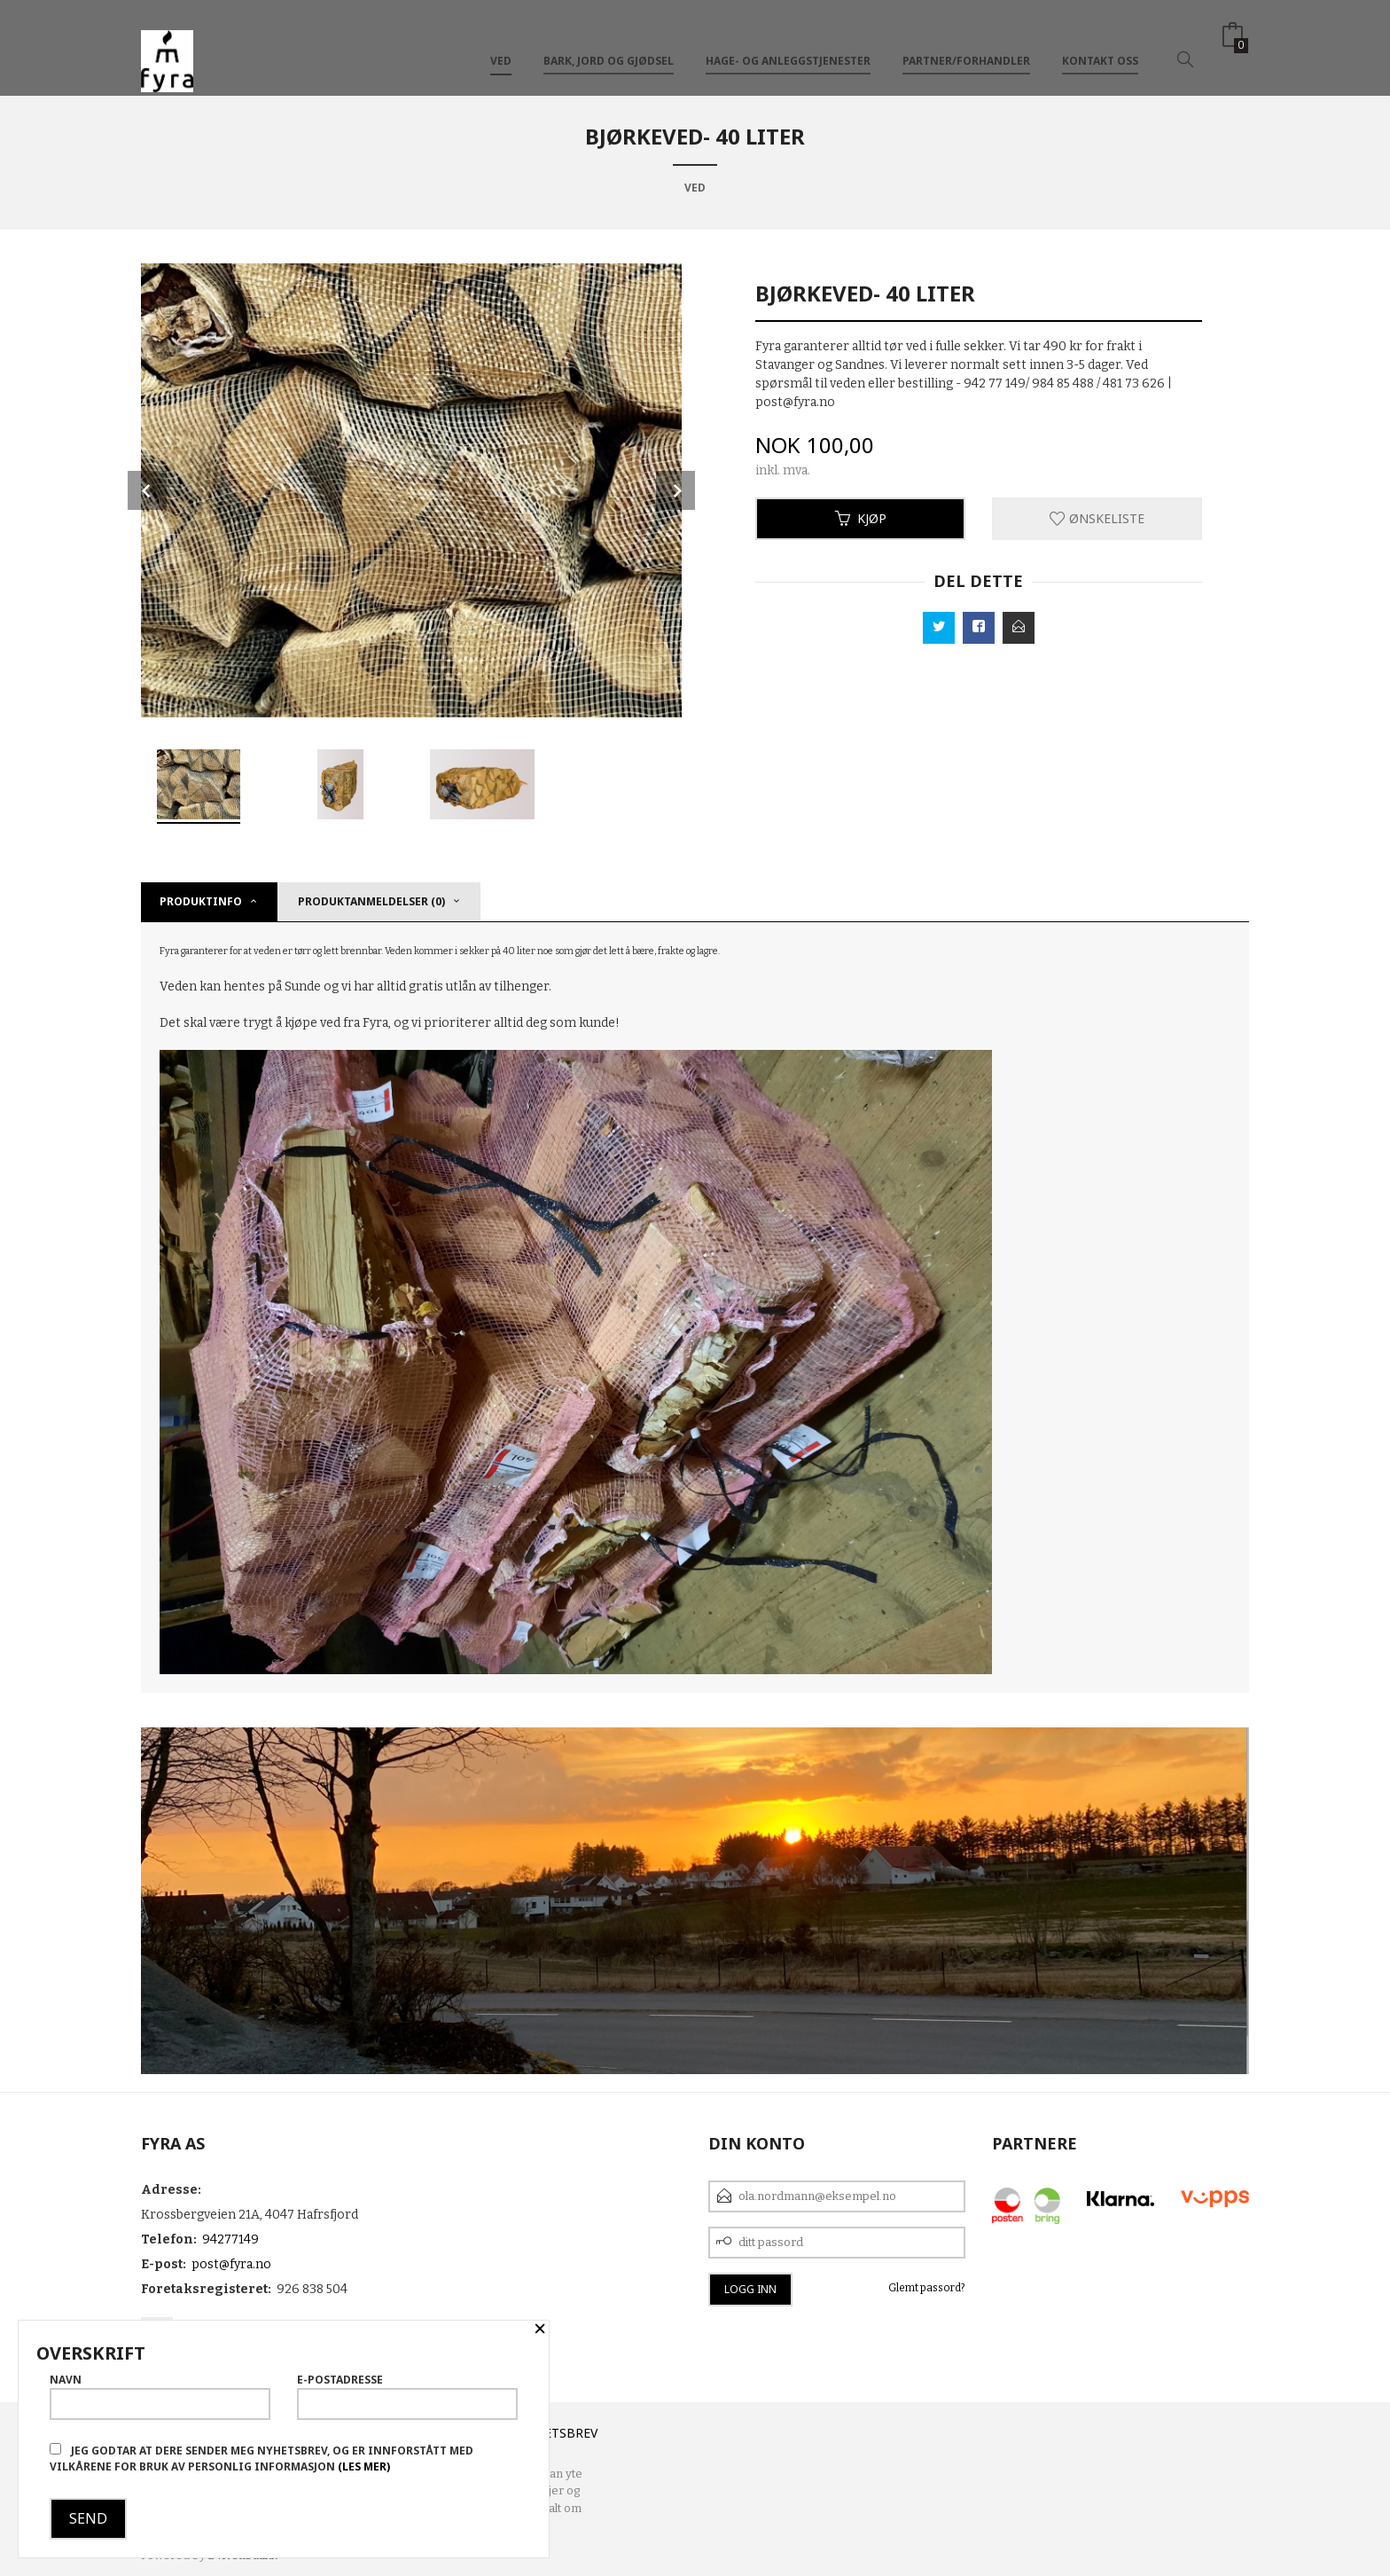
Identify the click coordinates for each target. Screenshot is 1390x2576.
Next (675, 490)
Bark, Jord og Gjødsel (608, 43)
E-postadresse (407, 2396)
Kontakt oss (1100, 43)
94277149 (230, 2239)
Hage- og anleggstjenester (788, 43)
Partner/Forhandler (966, 43)
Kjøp (860, 518)
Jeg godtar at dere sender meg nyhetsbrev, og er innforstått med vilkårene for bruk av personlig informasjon (261, 2458)
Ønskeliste (1097, 518)
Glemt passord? (926, 2288)
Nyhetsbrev (558, 2432)
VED (500, 43)
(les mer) (364, 2466)
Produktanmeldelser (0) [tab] (371, 901)
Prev (147, 490)
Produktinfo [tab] (201, 901)
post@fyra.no (231, 2264)
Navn (160, 2396)
